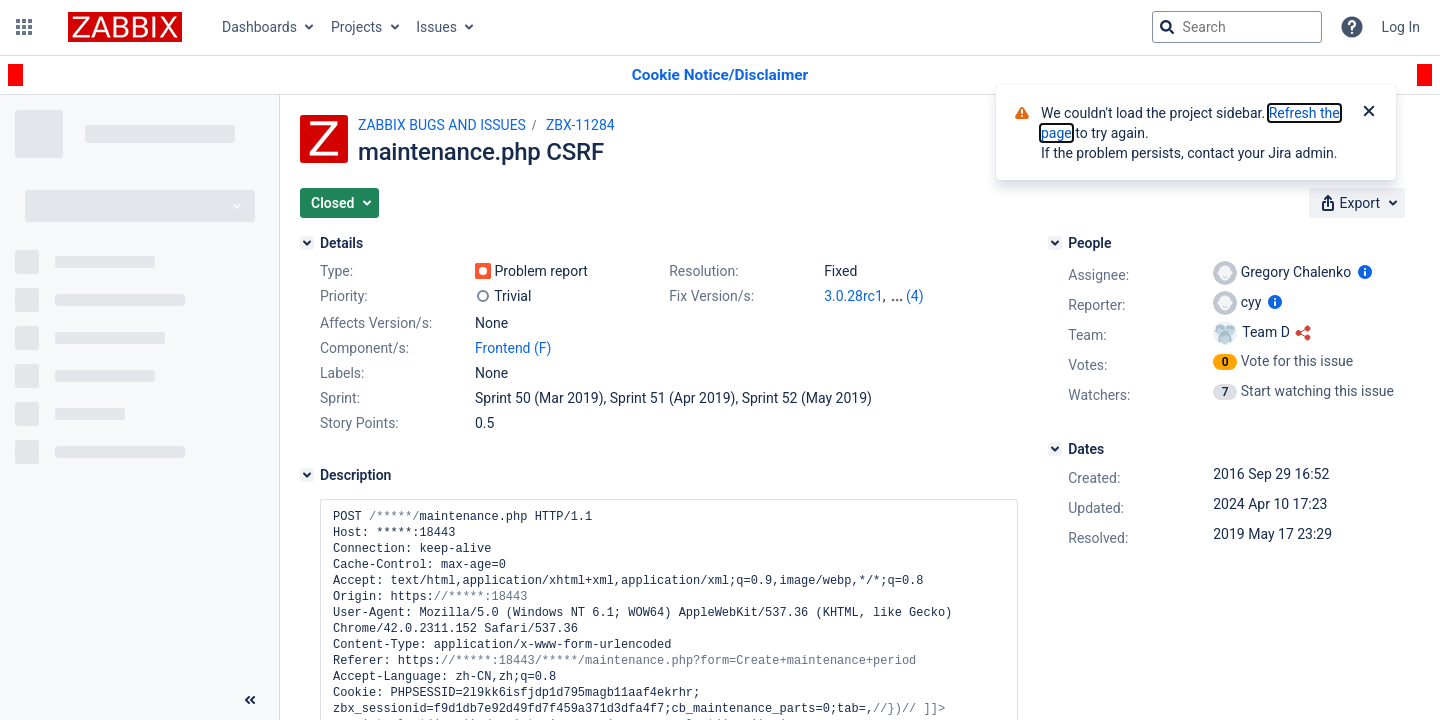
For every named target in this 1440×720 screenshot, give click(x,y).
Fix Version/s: (711, 296)
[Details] (307, 243)
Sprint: (340, 398)
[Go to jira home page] (125, 27)
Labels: (342, 373)
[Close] (1369, 113)
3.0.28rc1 (853, 296)
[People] (1055, 243)
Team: (1087, 335)
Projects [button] (356, 27)
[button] (24, 27)
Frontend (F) (513, 348)
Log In (1401, 27)
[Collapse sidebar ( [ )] (250, 700)
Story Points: (359, 423)
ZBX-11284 (580, 125)
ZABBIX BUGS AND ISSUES (442, 125)
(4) (915, 296)
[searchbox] (1237, 27)
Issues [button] (436, 27)
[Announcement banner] (720, 75)
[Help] (1352, 27)
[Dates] (1055, 449)
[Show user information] (1365, 272)
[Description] (307, 475)
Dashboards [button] (259, 27)
